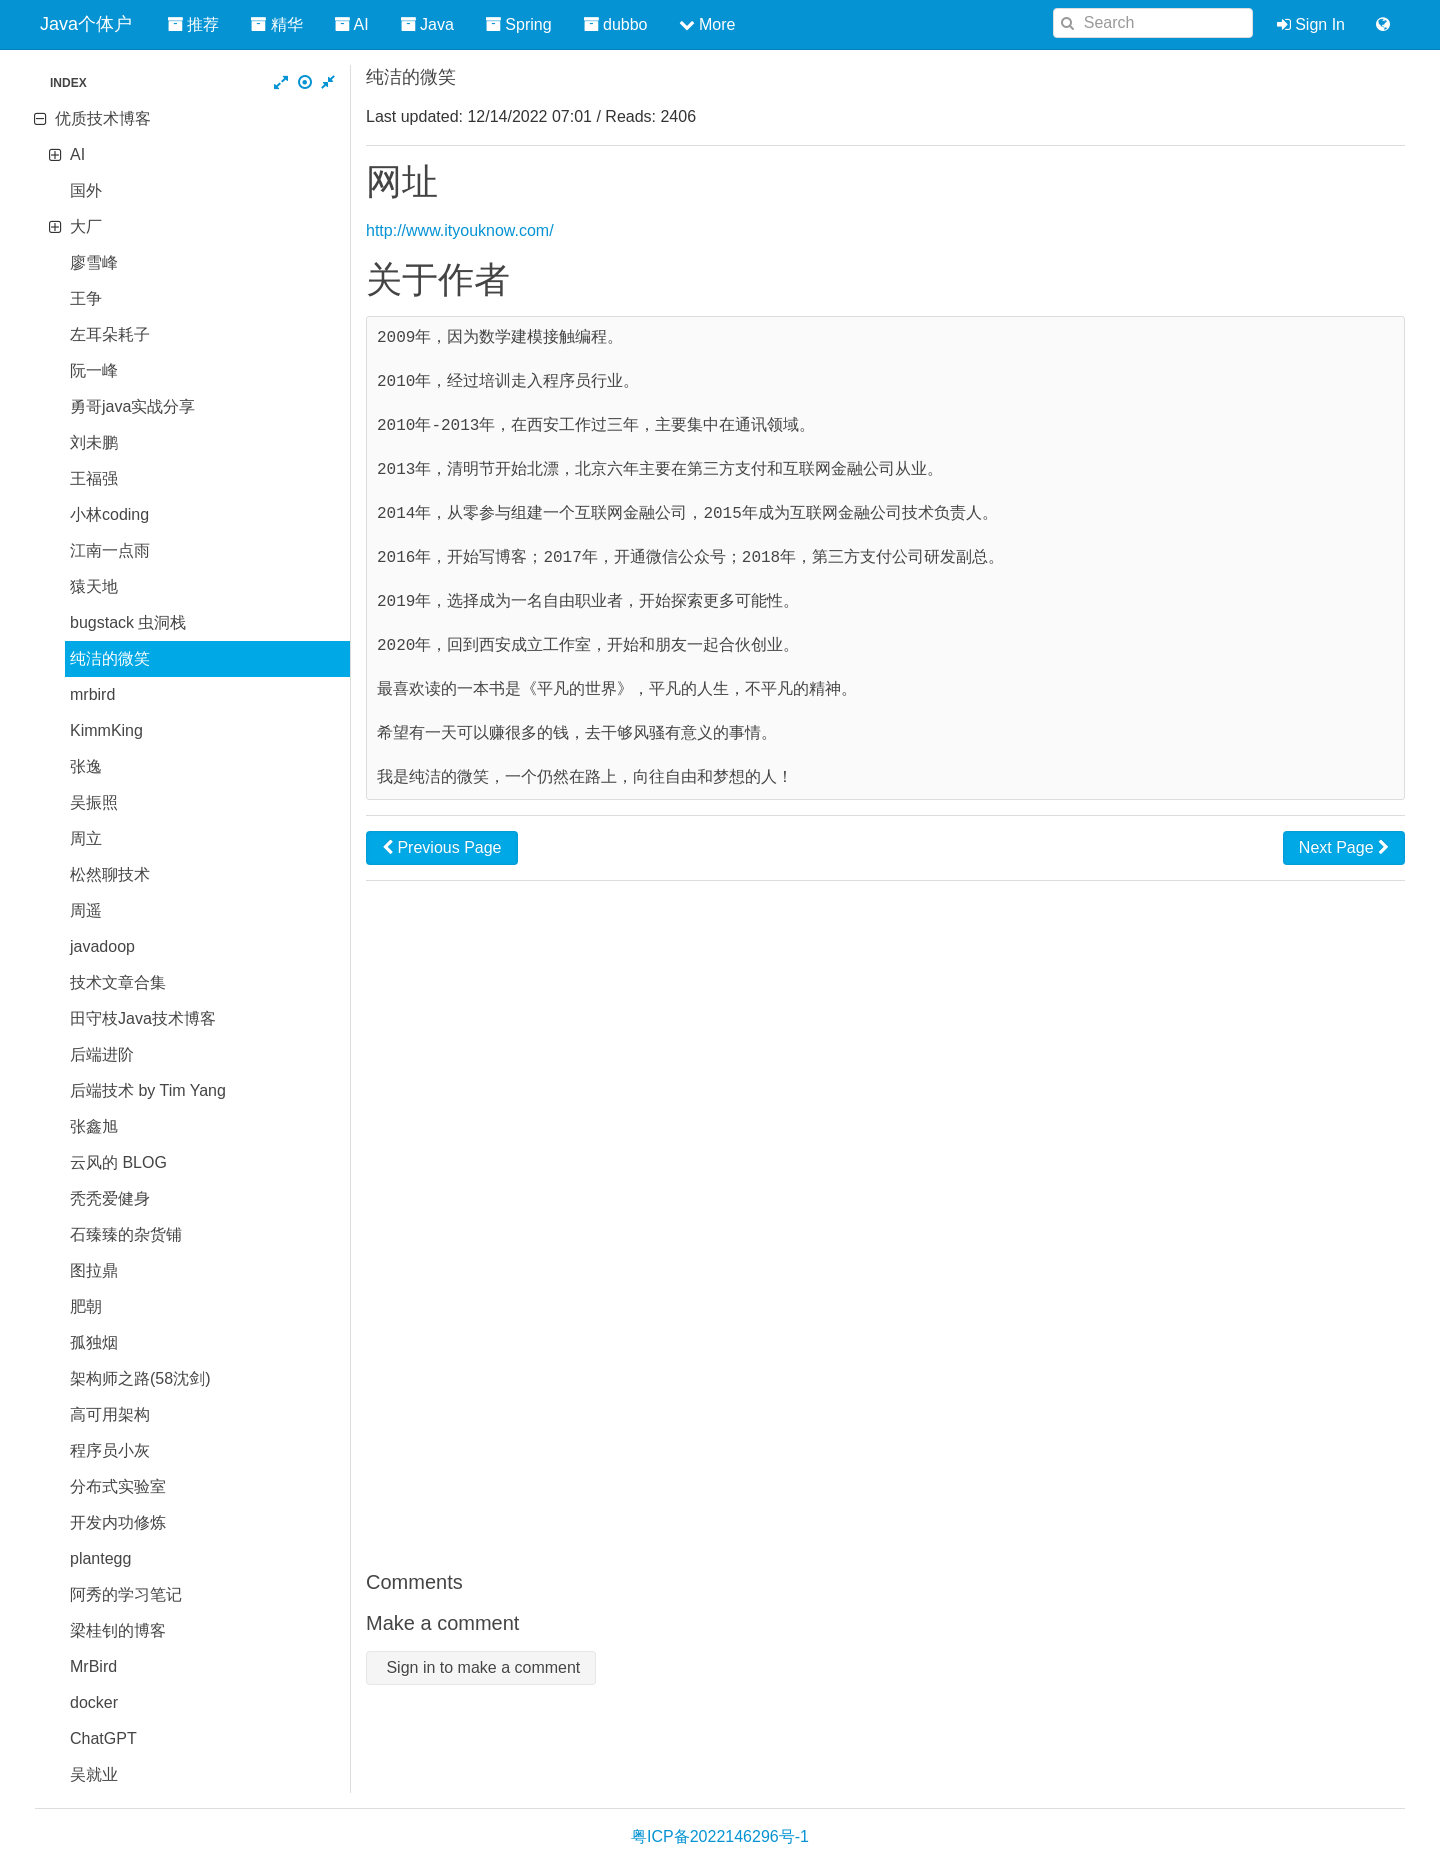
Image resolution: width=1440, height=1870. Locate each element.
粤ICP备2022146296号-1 (720, 1836)
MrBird (93, 1666)
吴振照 (94, 802)
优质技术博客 (103, 118)
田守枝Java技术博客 (143, 1018)
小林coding (109, 514)
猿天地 (94, 586)
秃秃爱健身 (110, 1198)
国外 (86, 190)
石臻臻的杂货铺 (126, 1234)
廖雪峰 (94, 262)
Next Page (1344, 847)
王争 (86, 298)
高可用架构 (110, 1414)
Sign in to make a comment (481, 1667)
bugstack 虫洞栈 (128, 622)
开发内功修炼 (118, 1522)
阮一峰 (94, 370)
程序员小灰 (110, 1450)
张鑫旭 (94, 1126)
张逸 (86, 766)
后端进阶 (102, 1054)
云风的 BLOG (118, 1162)
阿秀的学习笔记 (126, 1594)
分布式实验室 (118, 1486)
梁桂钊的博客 (118, 1630)
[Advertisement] (885, 1225)
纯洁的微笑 (110, 658)
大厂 (86, 226)
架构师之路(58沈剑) (140, 1378)
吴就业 (94, 1774)
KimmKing (106, 730)
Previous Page (442, 847)
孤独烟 (94, 1342)
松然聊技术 (110, 874)
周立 (86, 838)
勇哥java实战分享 (132, 406)
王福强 (94, 478)
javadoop (102, 946)
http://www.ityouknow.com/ (460, 230)
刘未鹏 (94, 442)
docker (94, 1702)
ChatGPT (103, 1738)
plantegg (100, 1558)
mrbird (92, 694)
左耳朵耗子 (110, 334)
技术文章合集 (118, 982)
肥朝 (86, 1306)
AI (77, 154)
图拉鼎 (94, 1270)
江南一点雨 (110, 550)
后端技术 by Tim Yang (148, 1090)
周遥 (86, 910)
